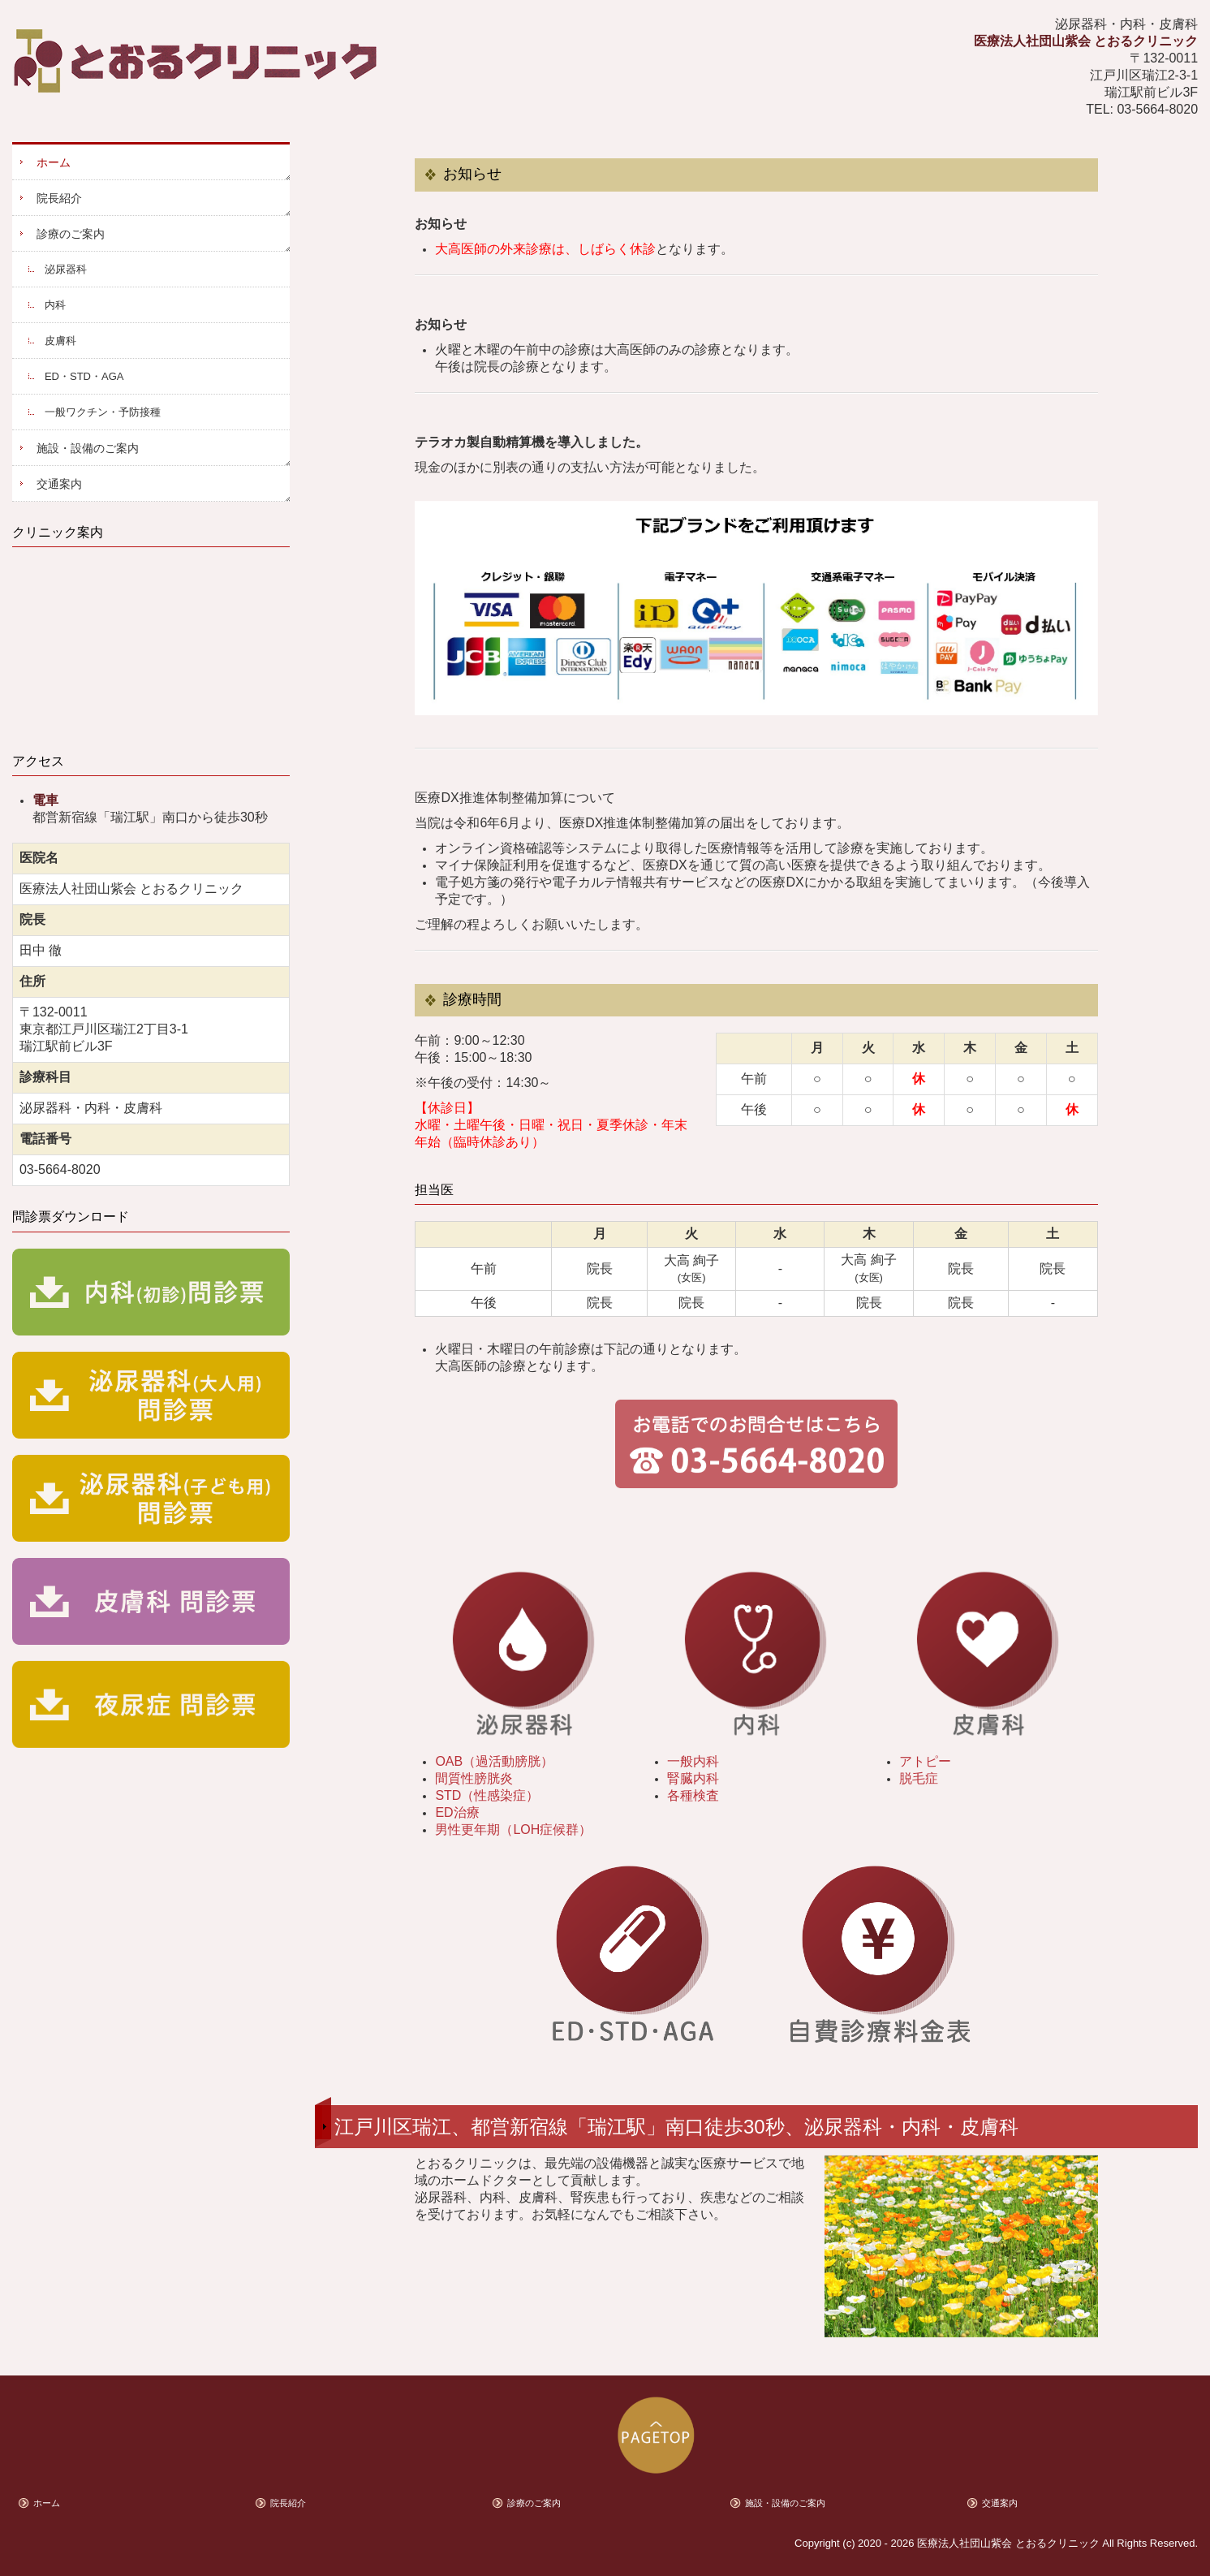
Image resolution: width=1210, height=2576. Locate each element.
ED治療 (457, 1812)
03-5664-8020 (1157, 109)
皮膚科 (60, 340)
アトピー (925, 1761)
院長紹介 (59, 198)
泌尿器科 (66, 269)
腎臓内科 (693, 1778)
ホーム (54, 162)
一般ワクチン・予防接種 (103, 412)
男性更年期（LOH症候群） (513, 1829)
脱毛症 (918, 1778)
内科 (55, 305)
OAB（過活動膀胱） (494, 1761)
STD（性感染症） (487, 1795)
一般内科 (693, 1761)
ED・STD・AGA (84, 376)
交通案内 (59, 483)
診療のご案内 (71, 233)
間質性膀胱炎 (474, 1778)
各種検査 (693, 1795)
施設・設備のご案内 (88, 448)
